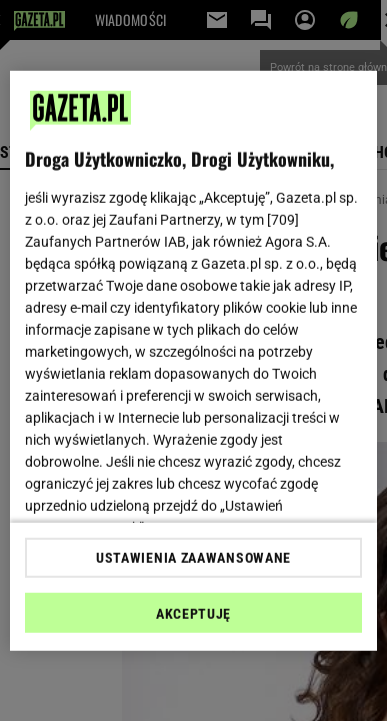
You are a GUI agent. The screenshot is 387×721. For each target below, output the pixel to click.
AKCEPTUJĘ (193, 614)
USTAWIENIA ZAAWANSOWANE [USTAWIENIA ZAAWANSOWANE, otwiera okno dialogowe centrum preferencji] (193, 558)
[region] (194, 360)
